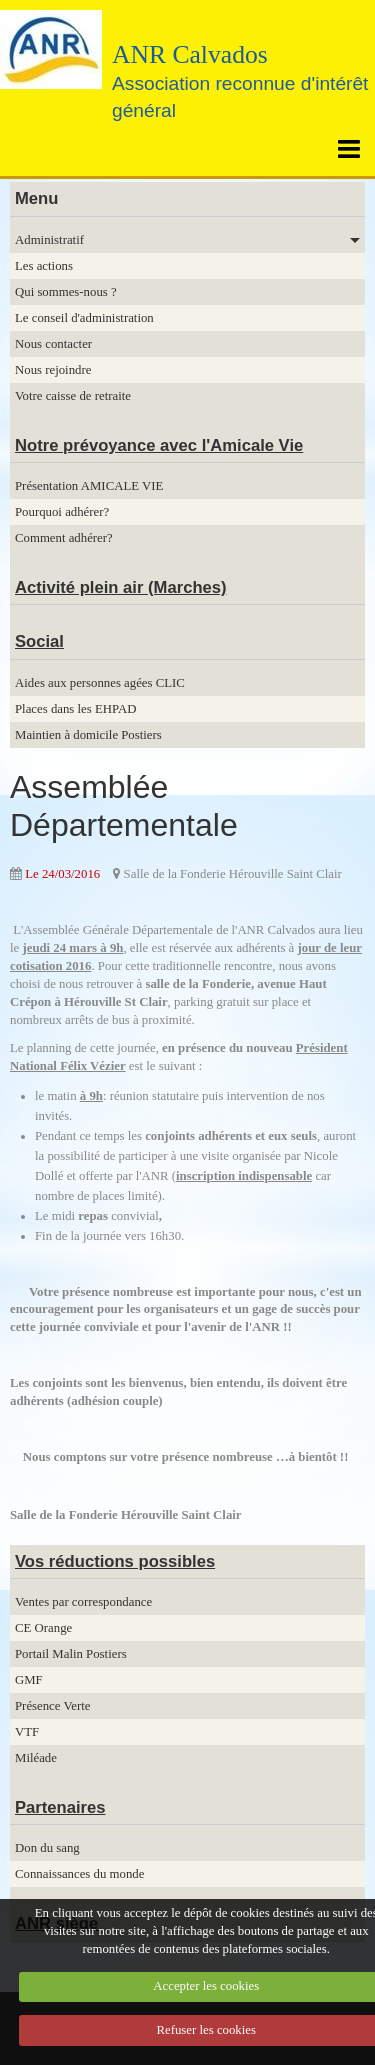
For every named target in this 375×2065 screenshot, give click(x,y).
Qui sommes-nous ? (66, 292)
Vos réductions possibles (115, 1561)
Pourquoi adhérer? (62, 512)
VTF (27, 1732)
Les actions (44, 266)
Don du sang (47, 1848)
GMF (29, 1680)
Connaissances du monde (79, 1874)
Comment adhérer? (64, 538)
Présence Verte (52, 1706)
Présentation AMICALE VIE (89, 486)
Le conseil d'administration (84, 318)
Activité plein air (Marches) (121, 587)
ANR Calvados (190, 54)
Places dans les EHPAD (75, 709)
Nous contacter (53, 344)
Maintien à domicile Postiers (88, 735)
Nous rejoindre (53, 370)
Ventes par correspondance (83, 1602)
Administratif (49, 240)
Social (39, 641)
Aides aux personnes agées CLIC (100, 683)
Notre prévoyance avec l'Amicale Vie (159, 445)
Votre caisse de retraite (73, 396)
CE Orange (43, 1628)
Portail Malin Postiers (71, 1654)
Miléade (36, 1758)
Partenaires (60, 1807)
